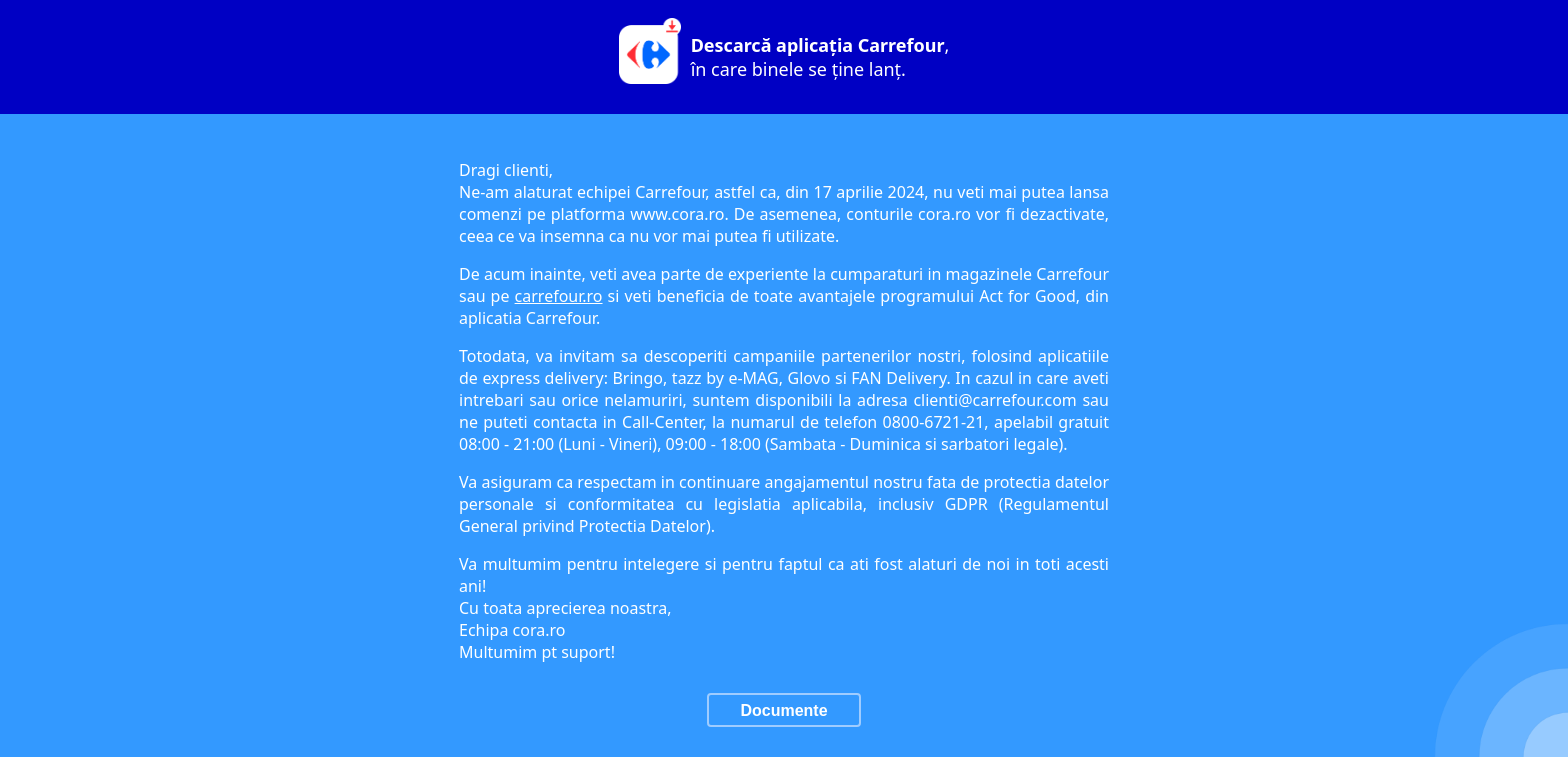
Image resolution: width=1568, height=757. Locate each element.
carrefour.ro (559, 296)
